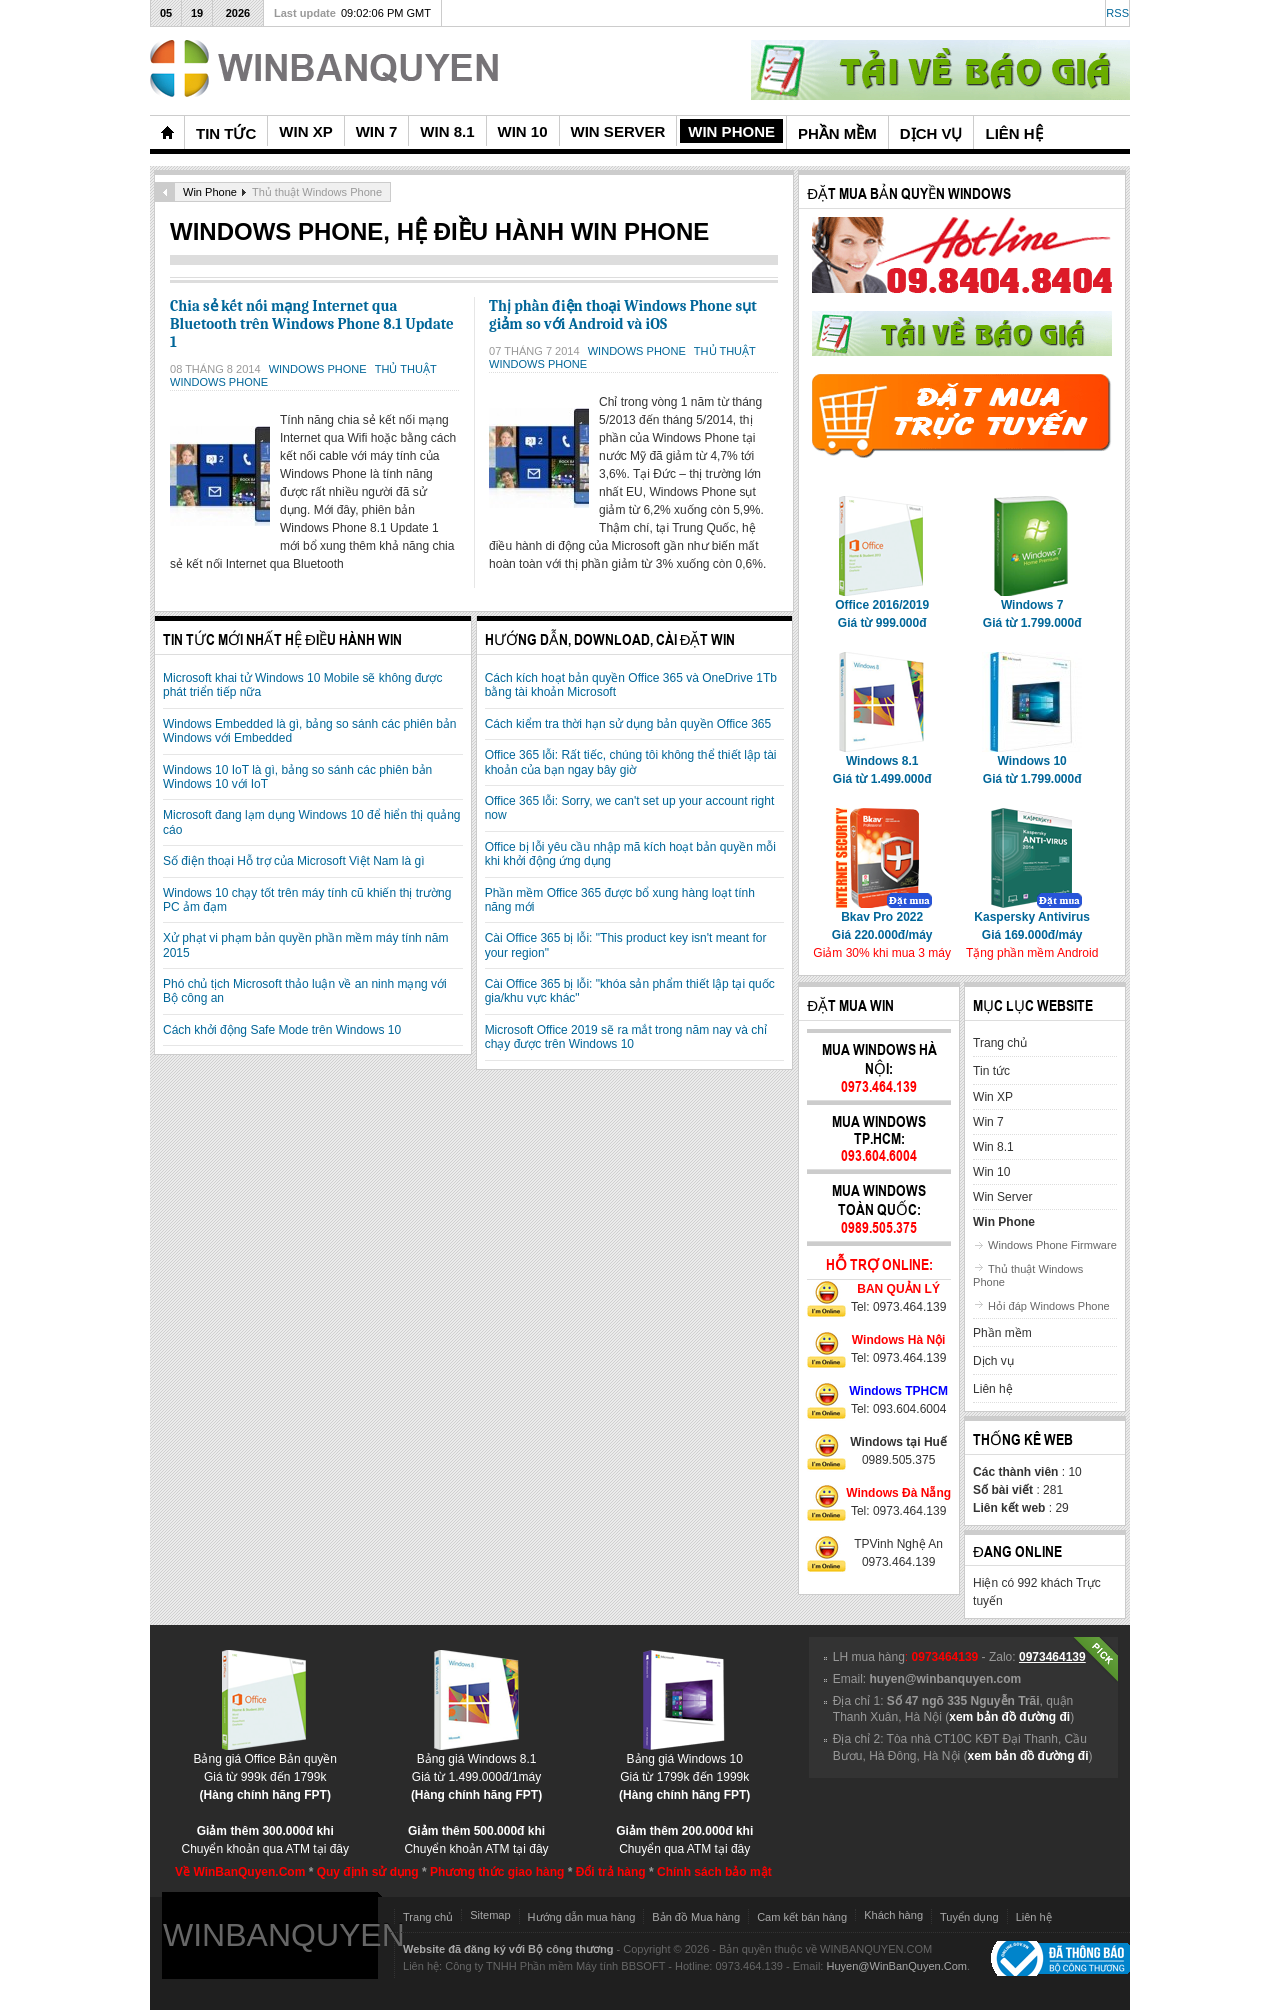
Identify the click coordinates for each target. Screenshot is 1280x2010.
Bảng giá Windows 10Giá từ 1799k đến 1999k (684, 1770)
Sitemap (490, 1915)
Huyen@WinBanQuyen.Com (896, 1966)
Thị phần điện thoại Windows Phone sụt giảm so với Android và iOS (623, 315)
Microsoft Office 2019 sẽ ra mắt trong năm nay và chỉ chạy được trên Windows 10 (626, 1037)
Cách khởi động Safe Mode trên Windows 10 (282, 1030)
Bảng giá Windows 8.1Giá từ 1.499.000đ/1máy (476, 1770)
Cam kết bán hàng (802, 1917)
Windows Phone (319, 369)
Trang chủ (428, 1917)
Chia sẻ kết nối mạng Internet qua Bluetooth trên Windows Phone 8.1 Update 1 (312, 324)
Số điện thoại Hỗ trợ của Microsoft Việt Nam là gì (294, 861)
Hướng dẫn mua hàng (582, 1917)
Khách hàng (893, 1915)
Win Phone (210, 192)
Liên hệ (1034, 1917)
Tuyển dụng (969, 1917)
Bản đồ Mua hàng (696, 1917)
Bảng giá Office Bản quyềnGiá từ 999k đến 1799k (265, 1770)
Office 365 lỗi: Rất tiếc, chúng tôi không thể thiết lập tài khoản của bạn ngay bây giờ (631, 762)
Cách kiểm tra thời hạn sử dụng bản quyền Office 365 (628, 724)
